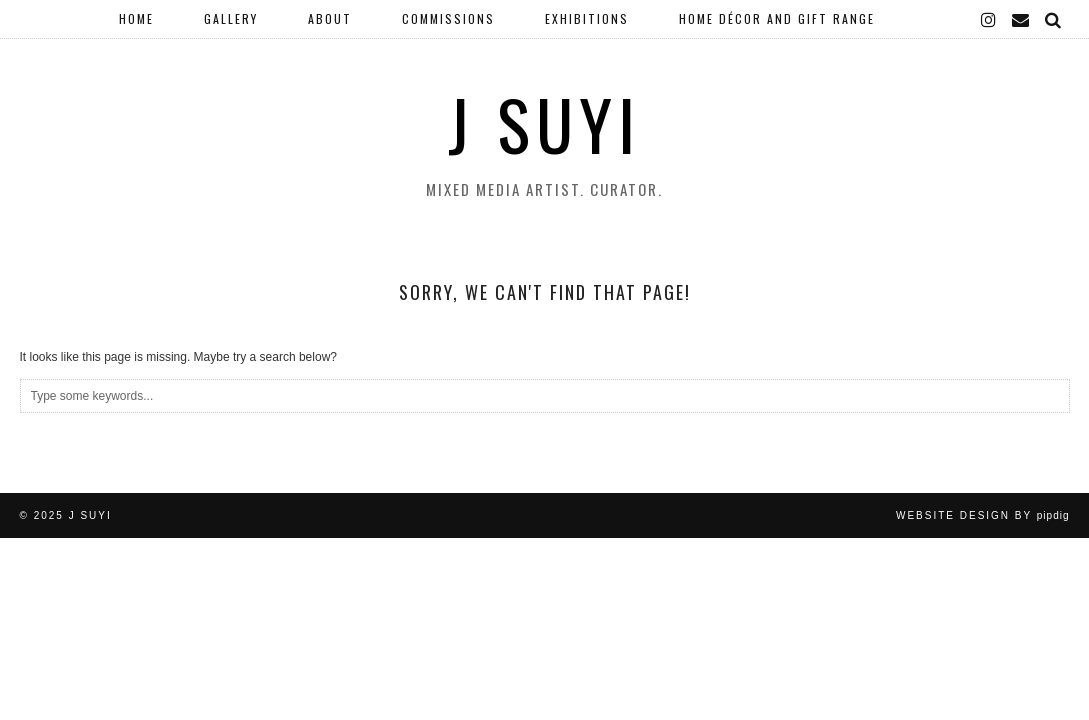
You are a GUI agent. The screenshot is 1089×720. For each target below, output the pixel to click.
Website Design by (983, 515)
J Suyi (544, 123)
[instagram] (989, 19)
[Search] (1054, 19)
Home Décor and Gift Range (777, 18)
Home (136, 18)
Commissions (448, 18)
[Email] (1021, 19)
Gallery (231, 18)
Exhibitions (587, 18)
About (330, 18)
